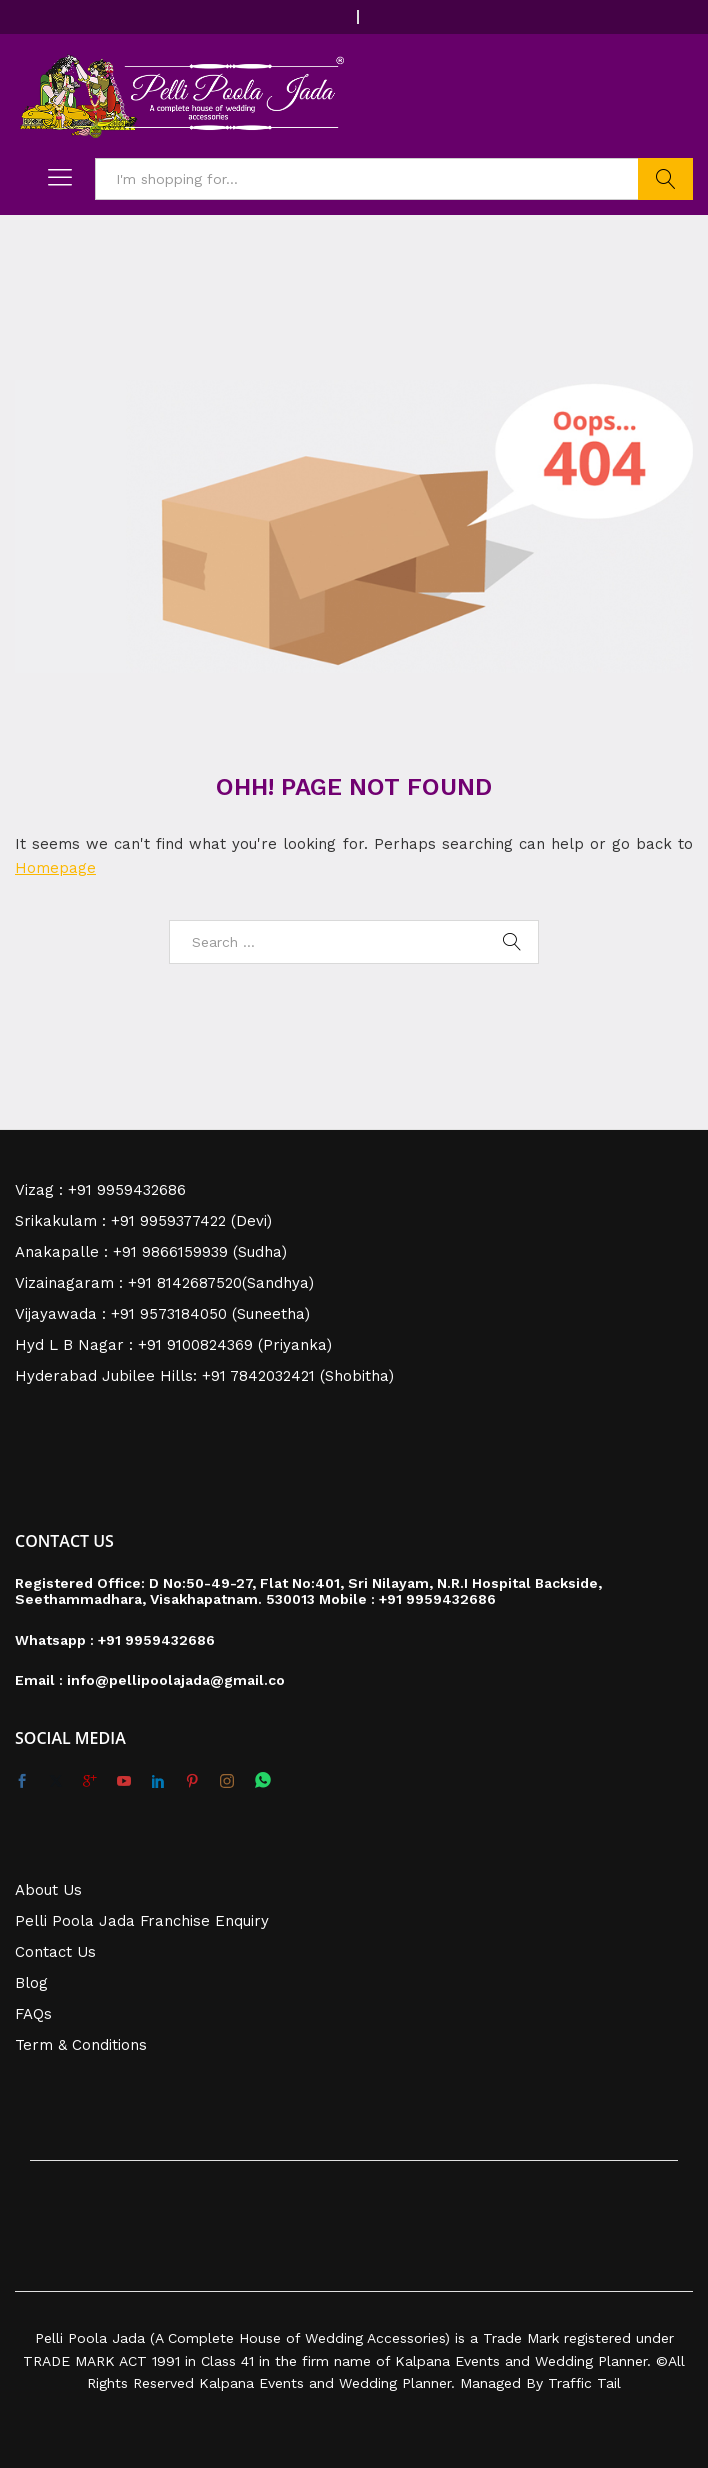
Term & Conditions (81, 2045)
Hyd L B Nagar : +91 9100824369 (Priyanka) (173, 1345)
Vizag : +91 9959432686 (100, 1190)
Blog (31, 1983)
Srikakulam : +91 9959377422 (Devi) (143, 1221)
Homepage (55, 868)
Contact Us (55, 1952)
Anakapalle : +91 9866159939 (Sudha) (151, 1252)
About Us (48, 1890)
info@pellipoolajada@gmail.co (176, 1680)
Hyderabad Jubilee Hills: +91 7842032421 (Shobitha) (204, 1376)
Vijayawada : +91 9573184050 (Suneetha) (162, 1314)
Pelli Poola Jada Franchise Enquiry (142, 1921)
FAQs (33, 2014)
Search (665, 179)
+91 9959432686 (437, 1599)
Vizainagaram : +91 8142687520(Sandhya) (164, 1283)
